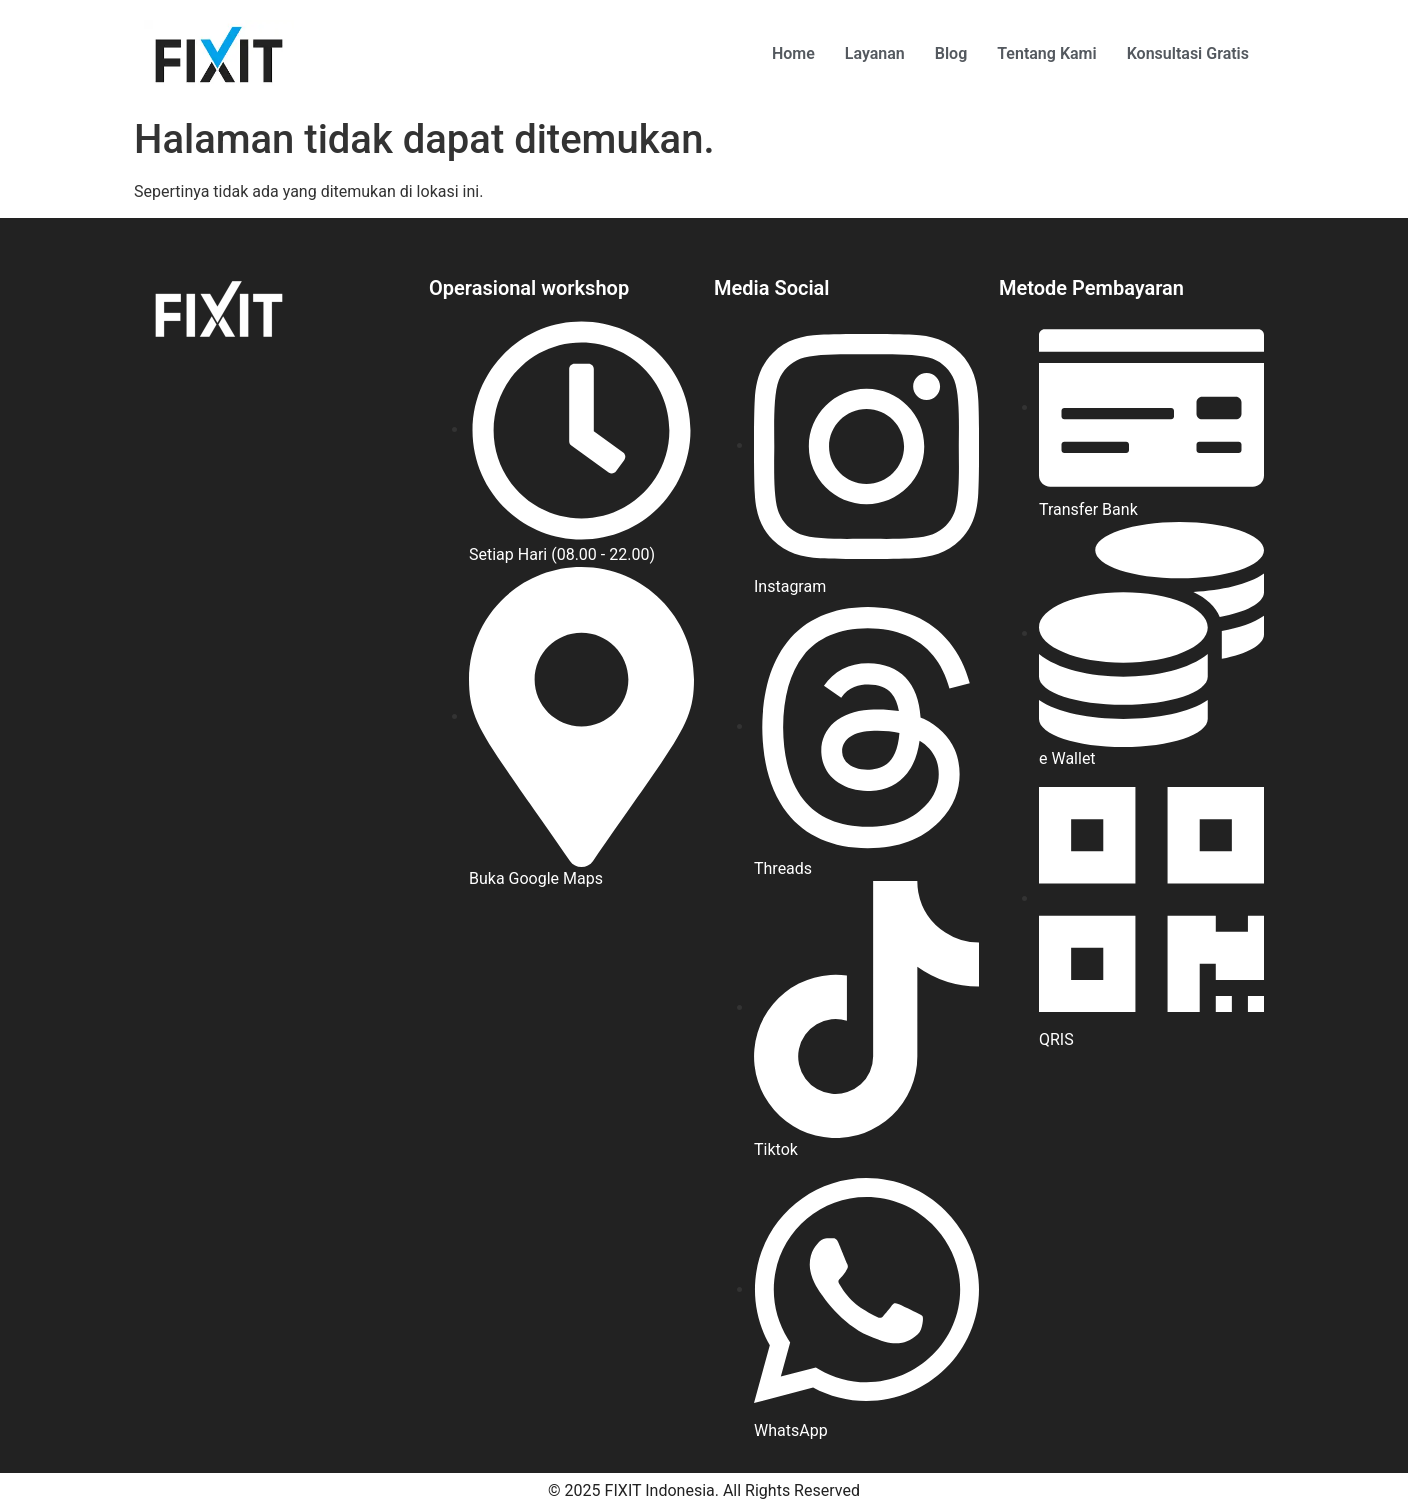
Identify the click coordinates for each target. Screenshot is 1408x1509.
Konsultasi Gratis (1188, 53)
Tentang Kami (1046, 53)
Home (793, 53)
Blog (951, 53)
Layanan (875, 53)
